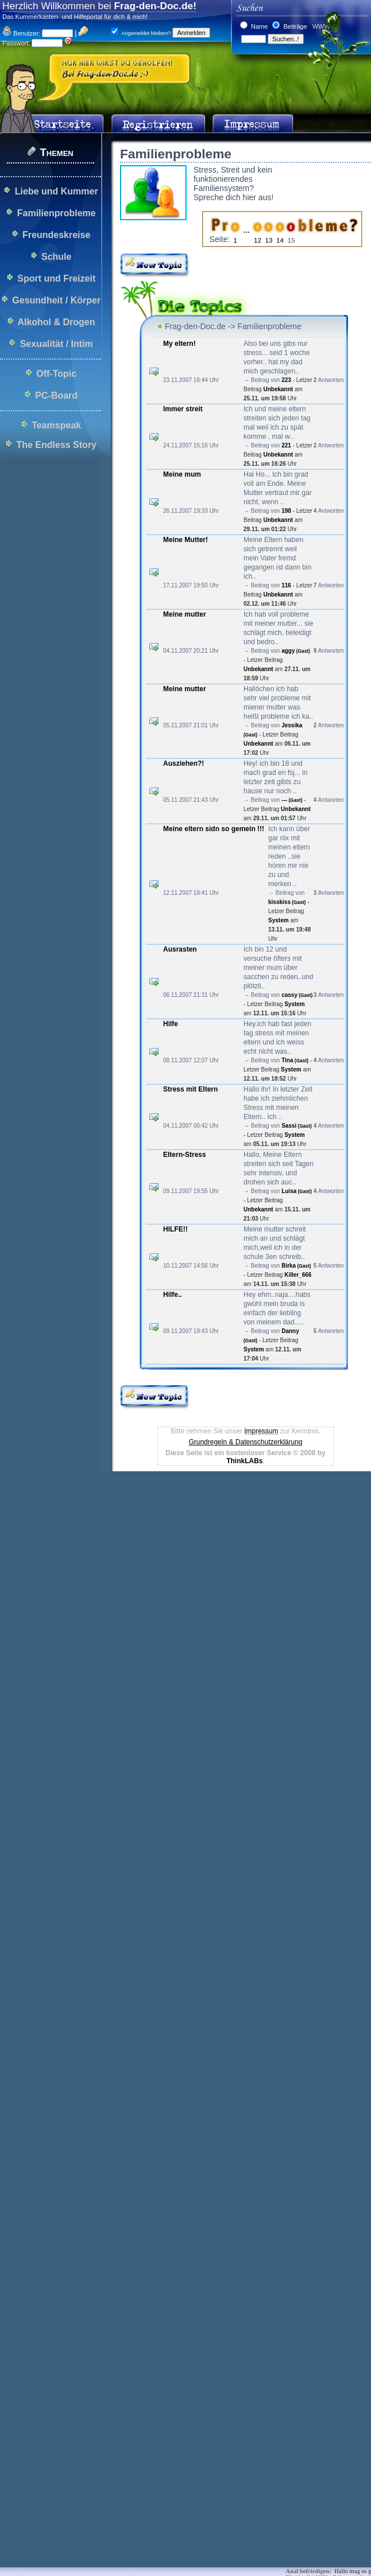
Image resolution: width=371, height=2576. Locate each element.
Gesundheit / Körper (56, 300)
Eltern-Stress (184, 1155)
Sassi (296, 1126)
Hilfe (170, 1024)
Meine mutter (184, 614)
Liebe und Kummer (56, 191)
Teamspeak (56, 425)
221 (286, 445)
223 (286, 380)
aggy (295, 651)
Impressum (261, 1431)
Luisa (296, 1191)
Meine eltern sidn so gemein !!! (213, 829)
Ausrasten (180, 949)
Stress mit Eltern (190, 1089)
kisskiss (287, 902)
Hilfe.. (172, 1295)
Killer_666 (297, 1275)
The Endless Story (56, 445)
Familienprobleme (56, 213)
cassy (296, 995)
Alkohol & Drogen (56, 322)
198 (286, 511)
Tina (294, 1060)
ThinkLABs (244, 1461)
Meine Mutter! (185, 540)
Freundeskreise (56, 235)
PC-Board (56, 395)
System (278, 920)
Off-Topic (56, 374)
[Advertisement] (126, 1604)
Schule (56, 257)
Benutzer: (21, 33)
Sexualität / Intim (56, 344)
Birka (296, 1265)
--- (291, 800)
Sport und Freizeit (56, 278)
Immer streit (183, 409)
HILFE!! (175, 1229)
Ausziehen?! (183, 763)
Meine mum (182, 474)
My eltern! (179, 344)
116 (286, 585)
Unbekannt (278, 389)
